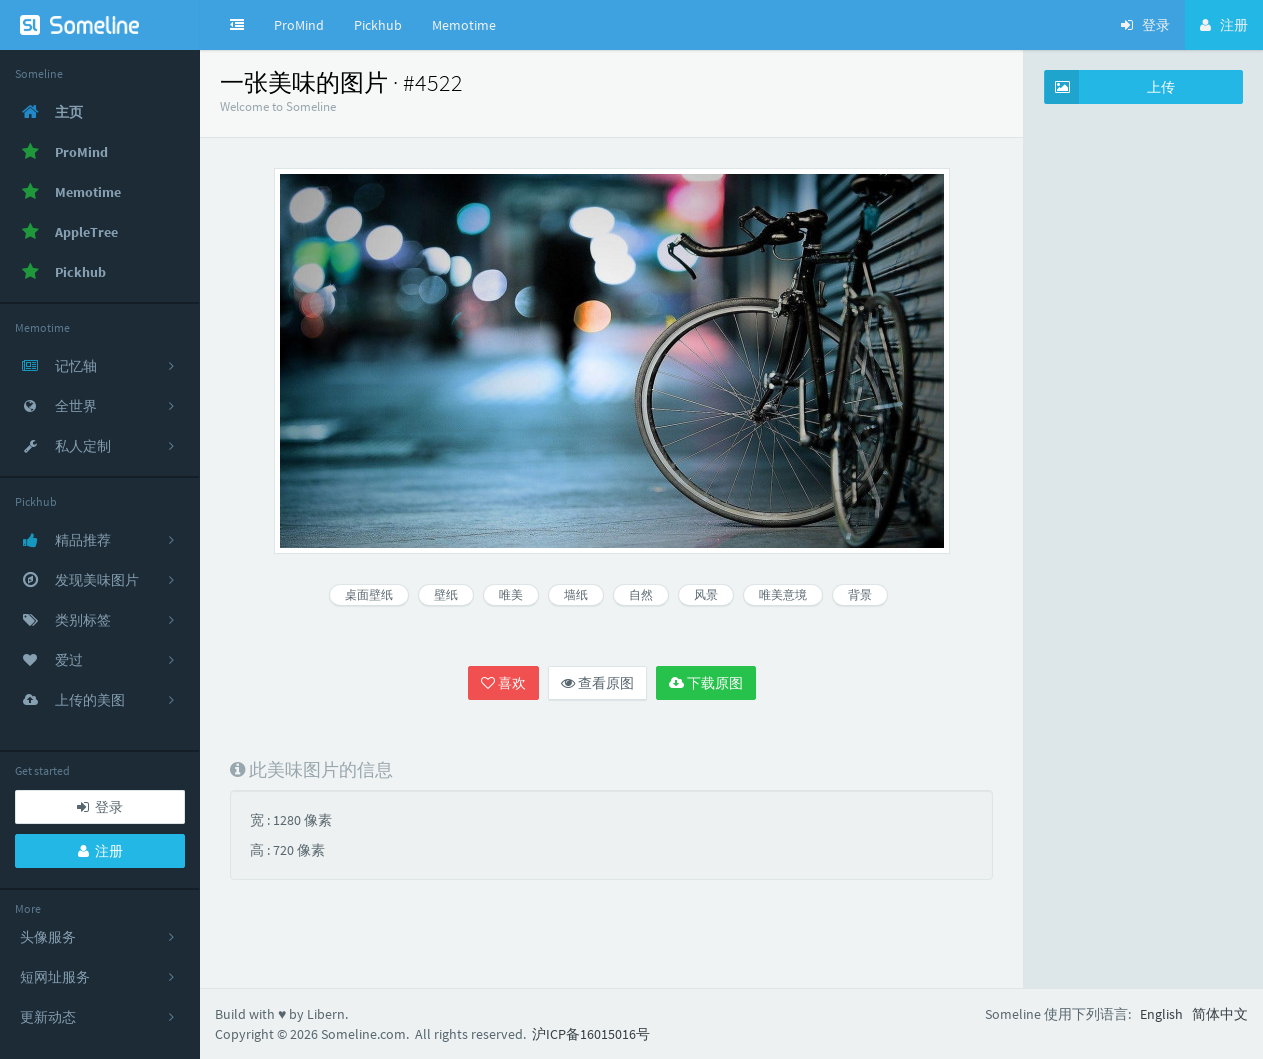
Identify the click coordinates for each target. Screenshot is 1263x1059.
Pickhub (378, 25)
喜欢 (503, 683)
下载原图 (706, 683)
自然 (641, 594)
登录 (100, 807)
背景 (860, 594)
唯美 (511, 594)
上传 (1110, 87)
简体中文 (1220, 1014)
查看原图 (597, 683)
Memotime (464, 25)
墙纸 (576, 594)
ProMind (299, 25)
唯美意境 (783, 594)
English (1161, 1014)
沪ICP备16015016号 (591, 1034)
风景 (706, 594)
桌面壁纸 (369, 594)
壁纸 (446, 594)
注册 (100, 851)
